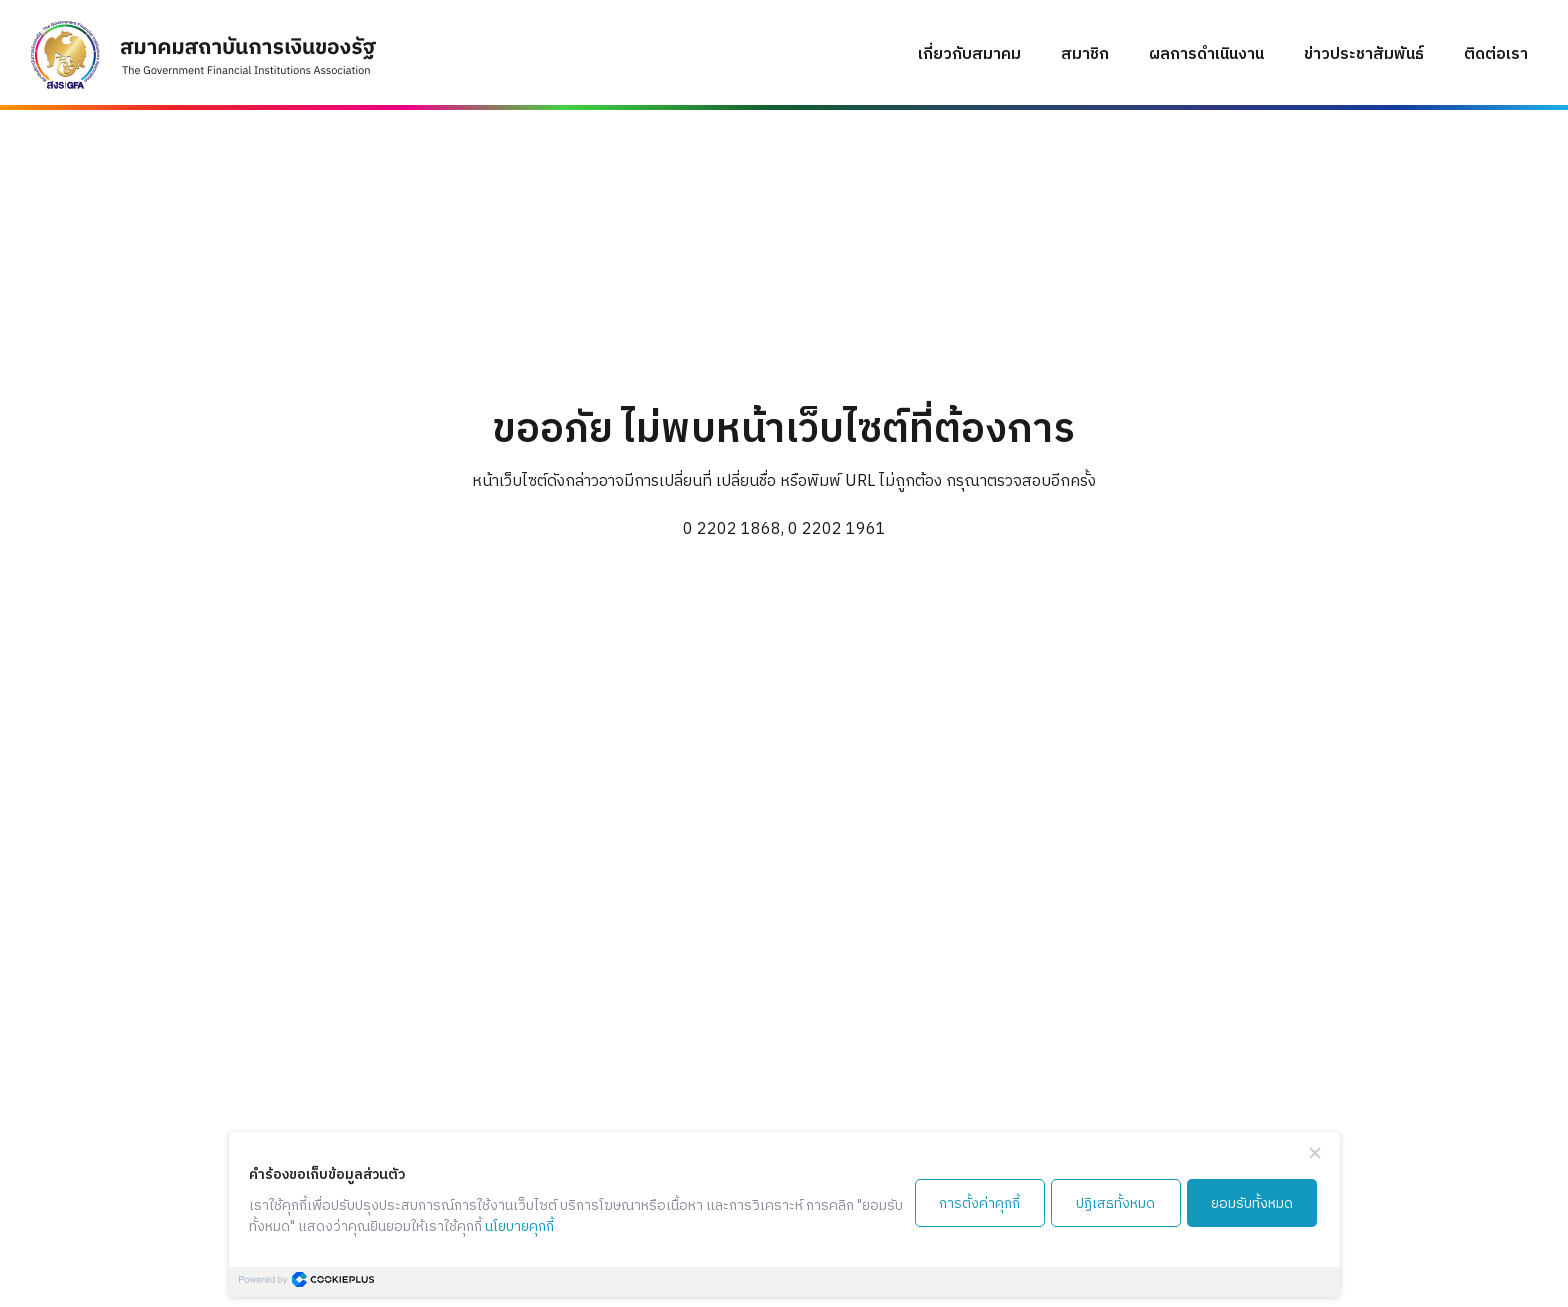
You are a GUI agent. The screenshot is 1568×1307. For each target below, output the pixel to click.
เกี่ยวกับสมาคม (969, 54)
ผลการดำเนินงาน (1206, 54)
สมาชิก (1085, 54)
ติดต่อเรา (1496, 54)
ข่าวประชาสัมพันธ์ (1364, 54)
